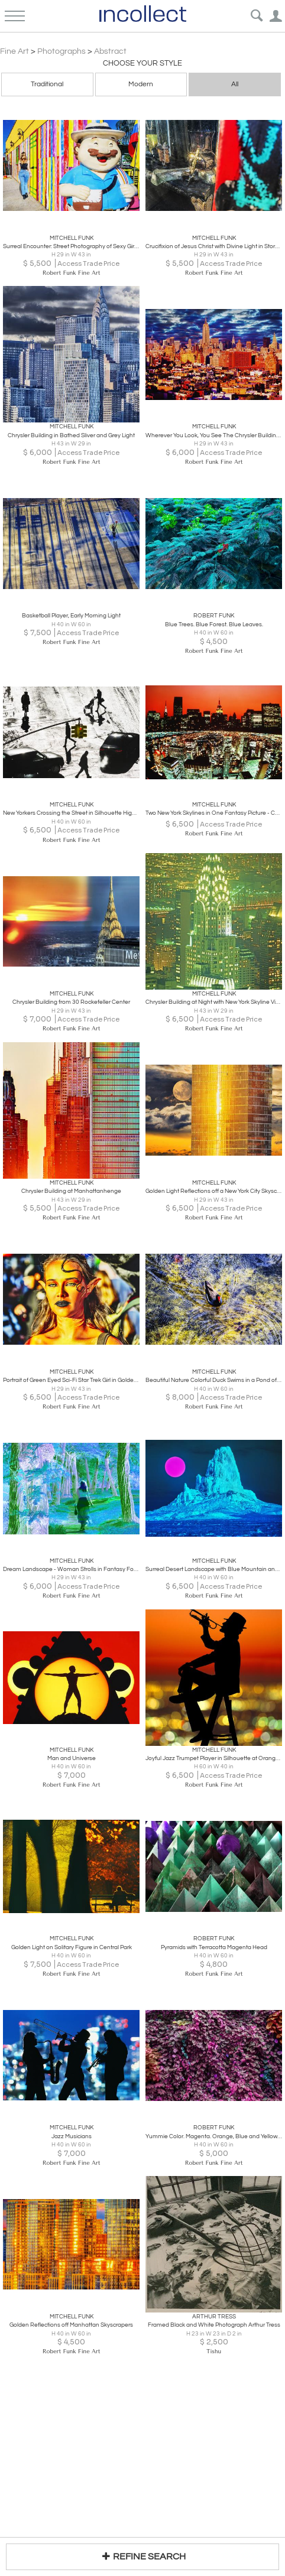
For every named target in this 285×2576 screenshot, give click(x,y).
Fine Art (14, 51)
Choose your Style (142, 63)
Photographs (61, 51)
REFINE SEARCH (142, 2556)
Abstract (110, 51)
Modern (140, 84)
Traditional (47, 84)
